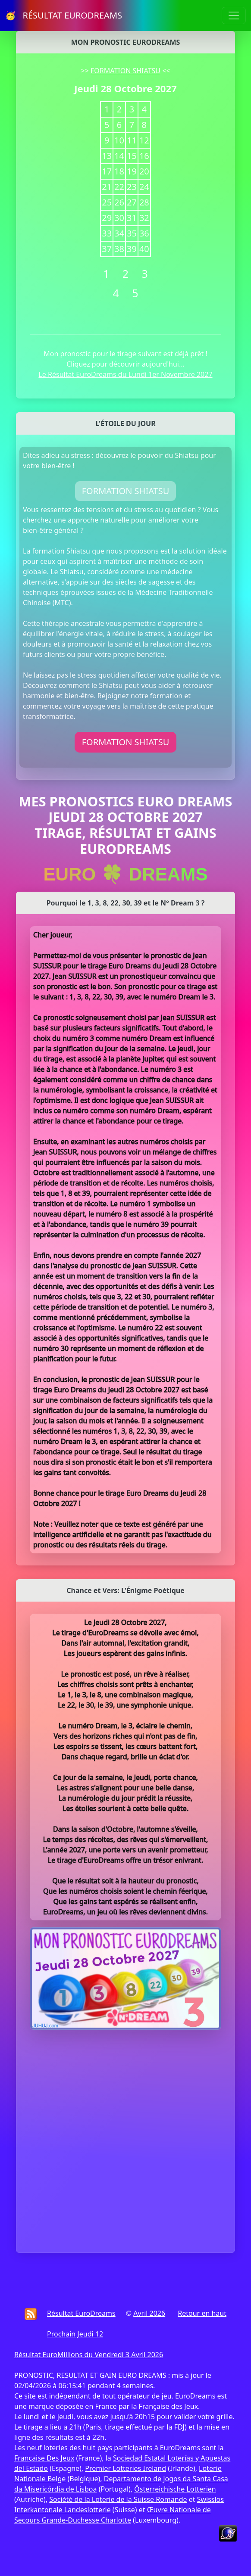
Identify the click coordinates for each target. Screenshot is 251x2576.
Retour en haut (202, 2313)
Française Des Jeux (44, 2458)
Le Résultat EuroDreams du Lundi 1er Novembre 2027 (125, 374)
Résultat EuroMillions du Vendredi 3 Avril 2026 (88, 2354)
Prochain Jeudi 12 (75, 2334)
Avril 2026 (149, 2313)
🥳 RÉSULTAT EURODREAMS (63, 15)
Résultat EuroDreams (81, 2313)
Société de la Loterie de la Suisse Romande (118, 2499)
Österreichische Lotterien (175, 2489)
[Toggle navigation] (234, 15)
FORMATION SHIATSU (125, 70)
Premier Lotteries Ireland (125, 2468)
